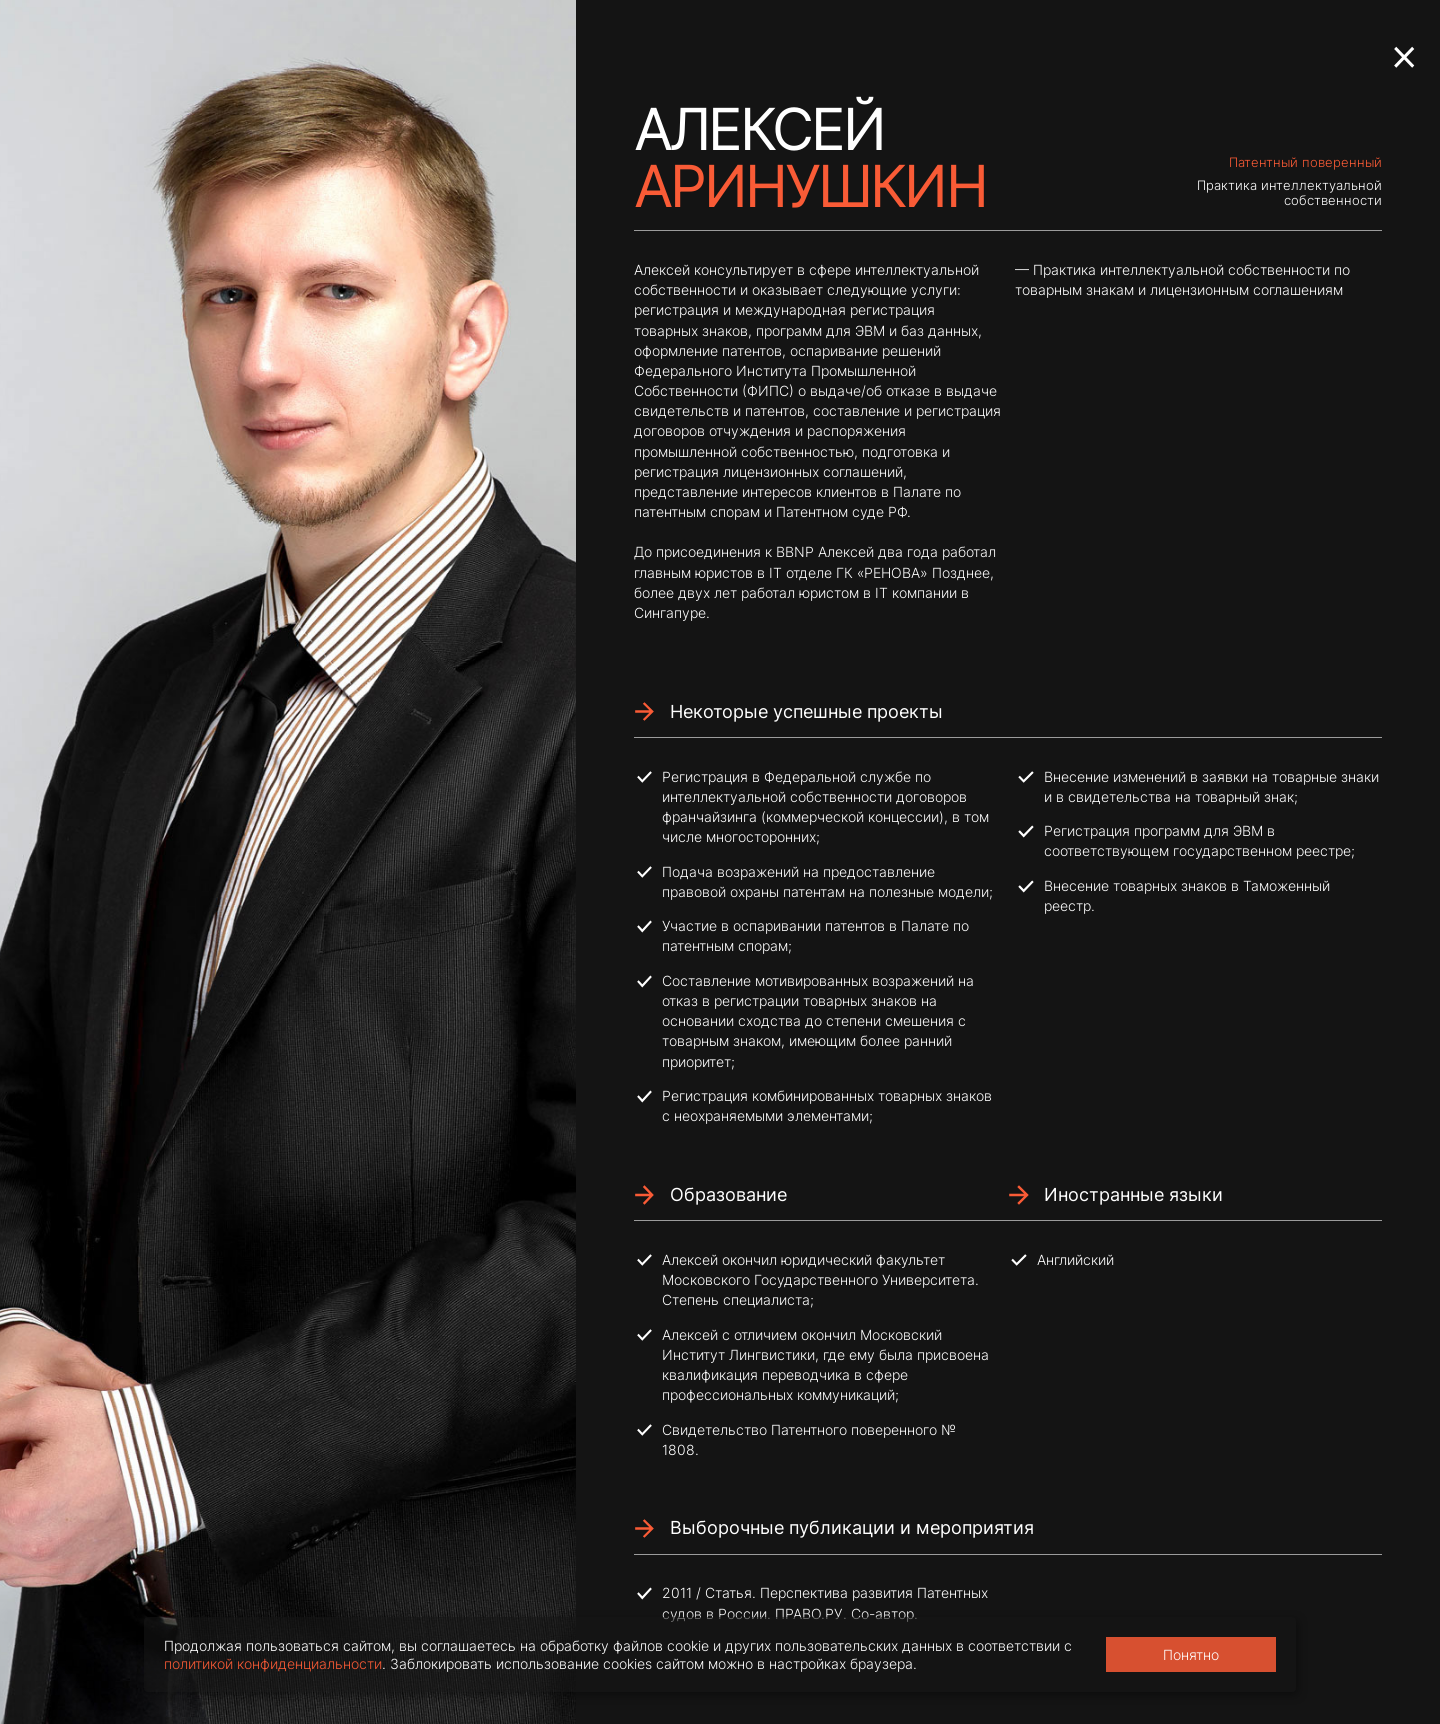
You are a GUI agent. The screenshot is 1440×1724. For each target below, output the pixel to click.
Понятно (1191, 1654)
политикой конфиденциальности (273, 1663)
